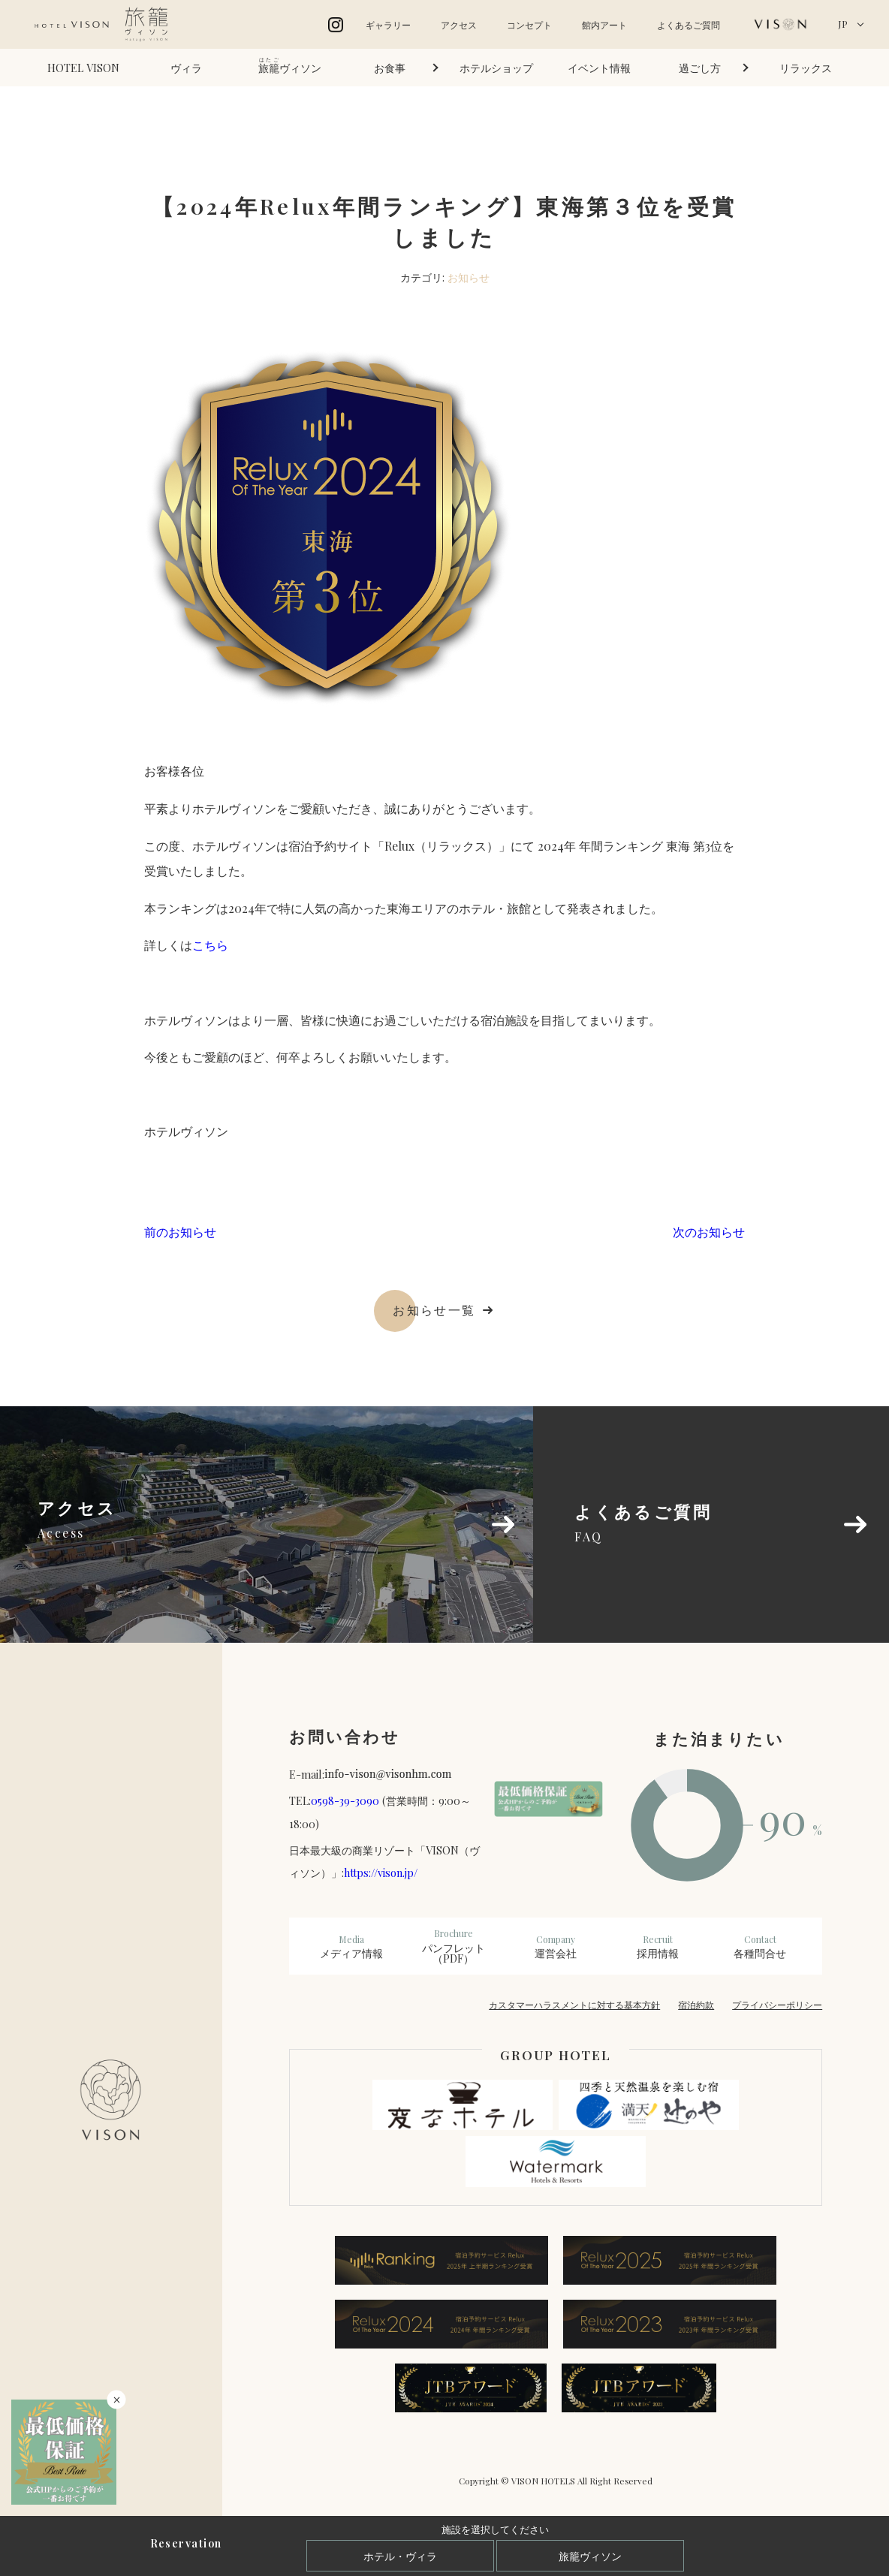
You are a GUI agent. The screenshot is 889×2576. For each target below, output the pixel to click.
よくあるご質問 (688, 25)
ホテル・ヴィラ (400, 2555)
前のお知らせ (180, 1232)
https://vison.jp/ (380, 1872)
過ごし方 (700, 67)
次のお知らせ (709, 1232)
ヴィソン (289, 65)
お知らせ (469, 277)
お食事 (389, 67)
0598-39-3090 (345, 1800)
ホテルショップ (496, 67)
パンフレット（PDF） (453, 1946)
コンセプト (529, 25)
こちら (210, 945)
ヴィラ (186, 67)
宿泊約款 (696, 2005)
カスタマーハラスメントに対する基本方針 (574, 2005)
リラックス (805, 67)
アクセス (459, 25)
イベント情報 (599, 67)
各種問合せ (760, 1947)
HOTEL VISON (83, 67)
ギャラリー (388, 25)
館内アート (604, 25)
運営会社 (556, 1947)
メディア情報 (351, 1947)
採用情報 (658, 1947)
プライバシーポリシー (777, 2005)
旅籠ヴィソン (590, 2555)
